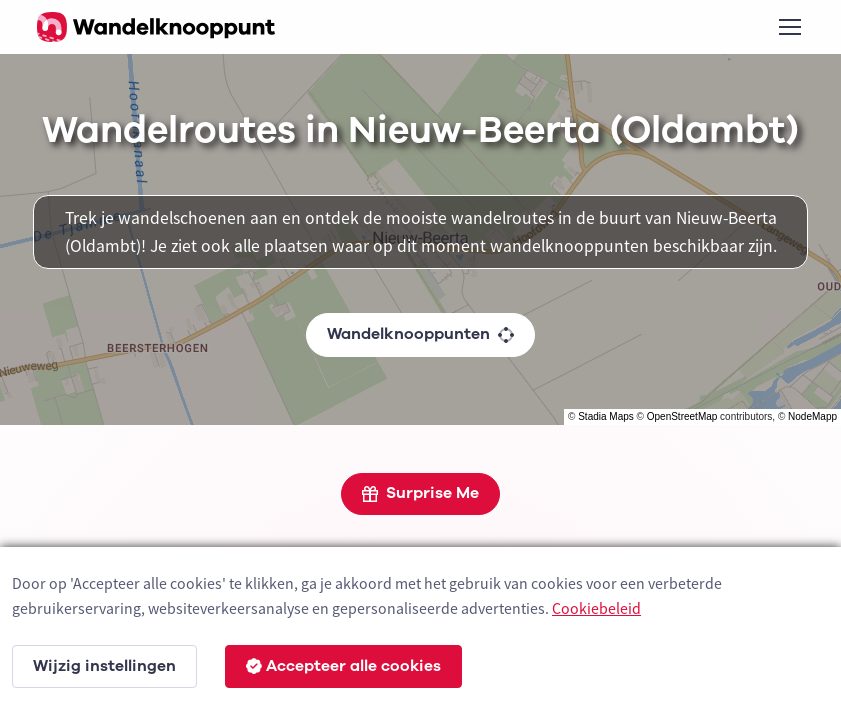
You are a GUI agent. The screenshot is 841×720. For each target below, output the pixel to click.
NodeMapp (812, 416)
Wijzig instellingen (104, 666)
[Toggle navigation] (789, 27)
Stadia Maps (606, 416)
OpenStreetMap (682, 416)
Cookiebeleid (596, 608)
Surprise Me (420, 493)
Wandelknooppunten (420, 334)
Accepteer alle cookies (343, 666)
